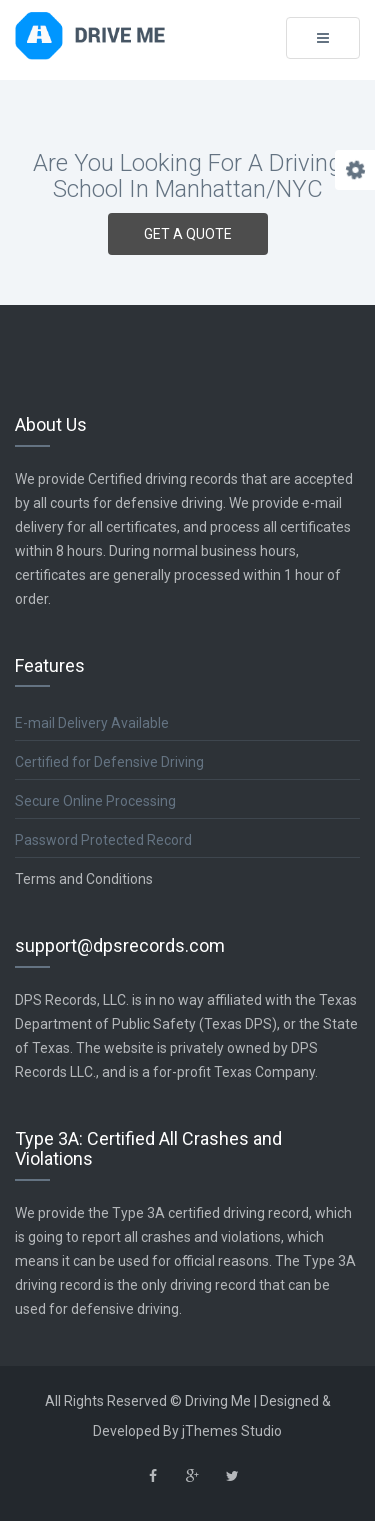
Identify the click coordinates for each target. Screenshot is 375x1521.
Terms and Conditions (84, 879)
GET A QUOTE (188, 234)
